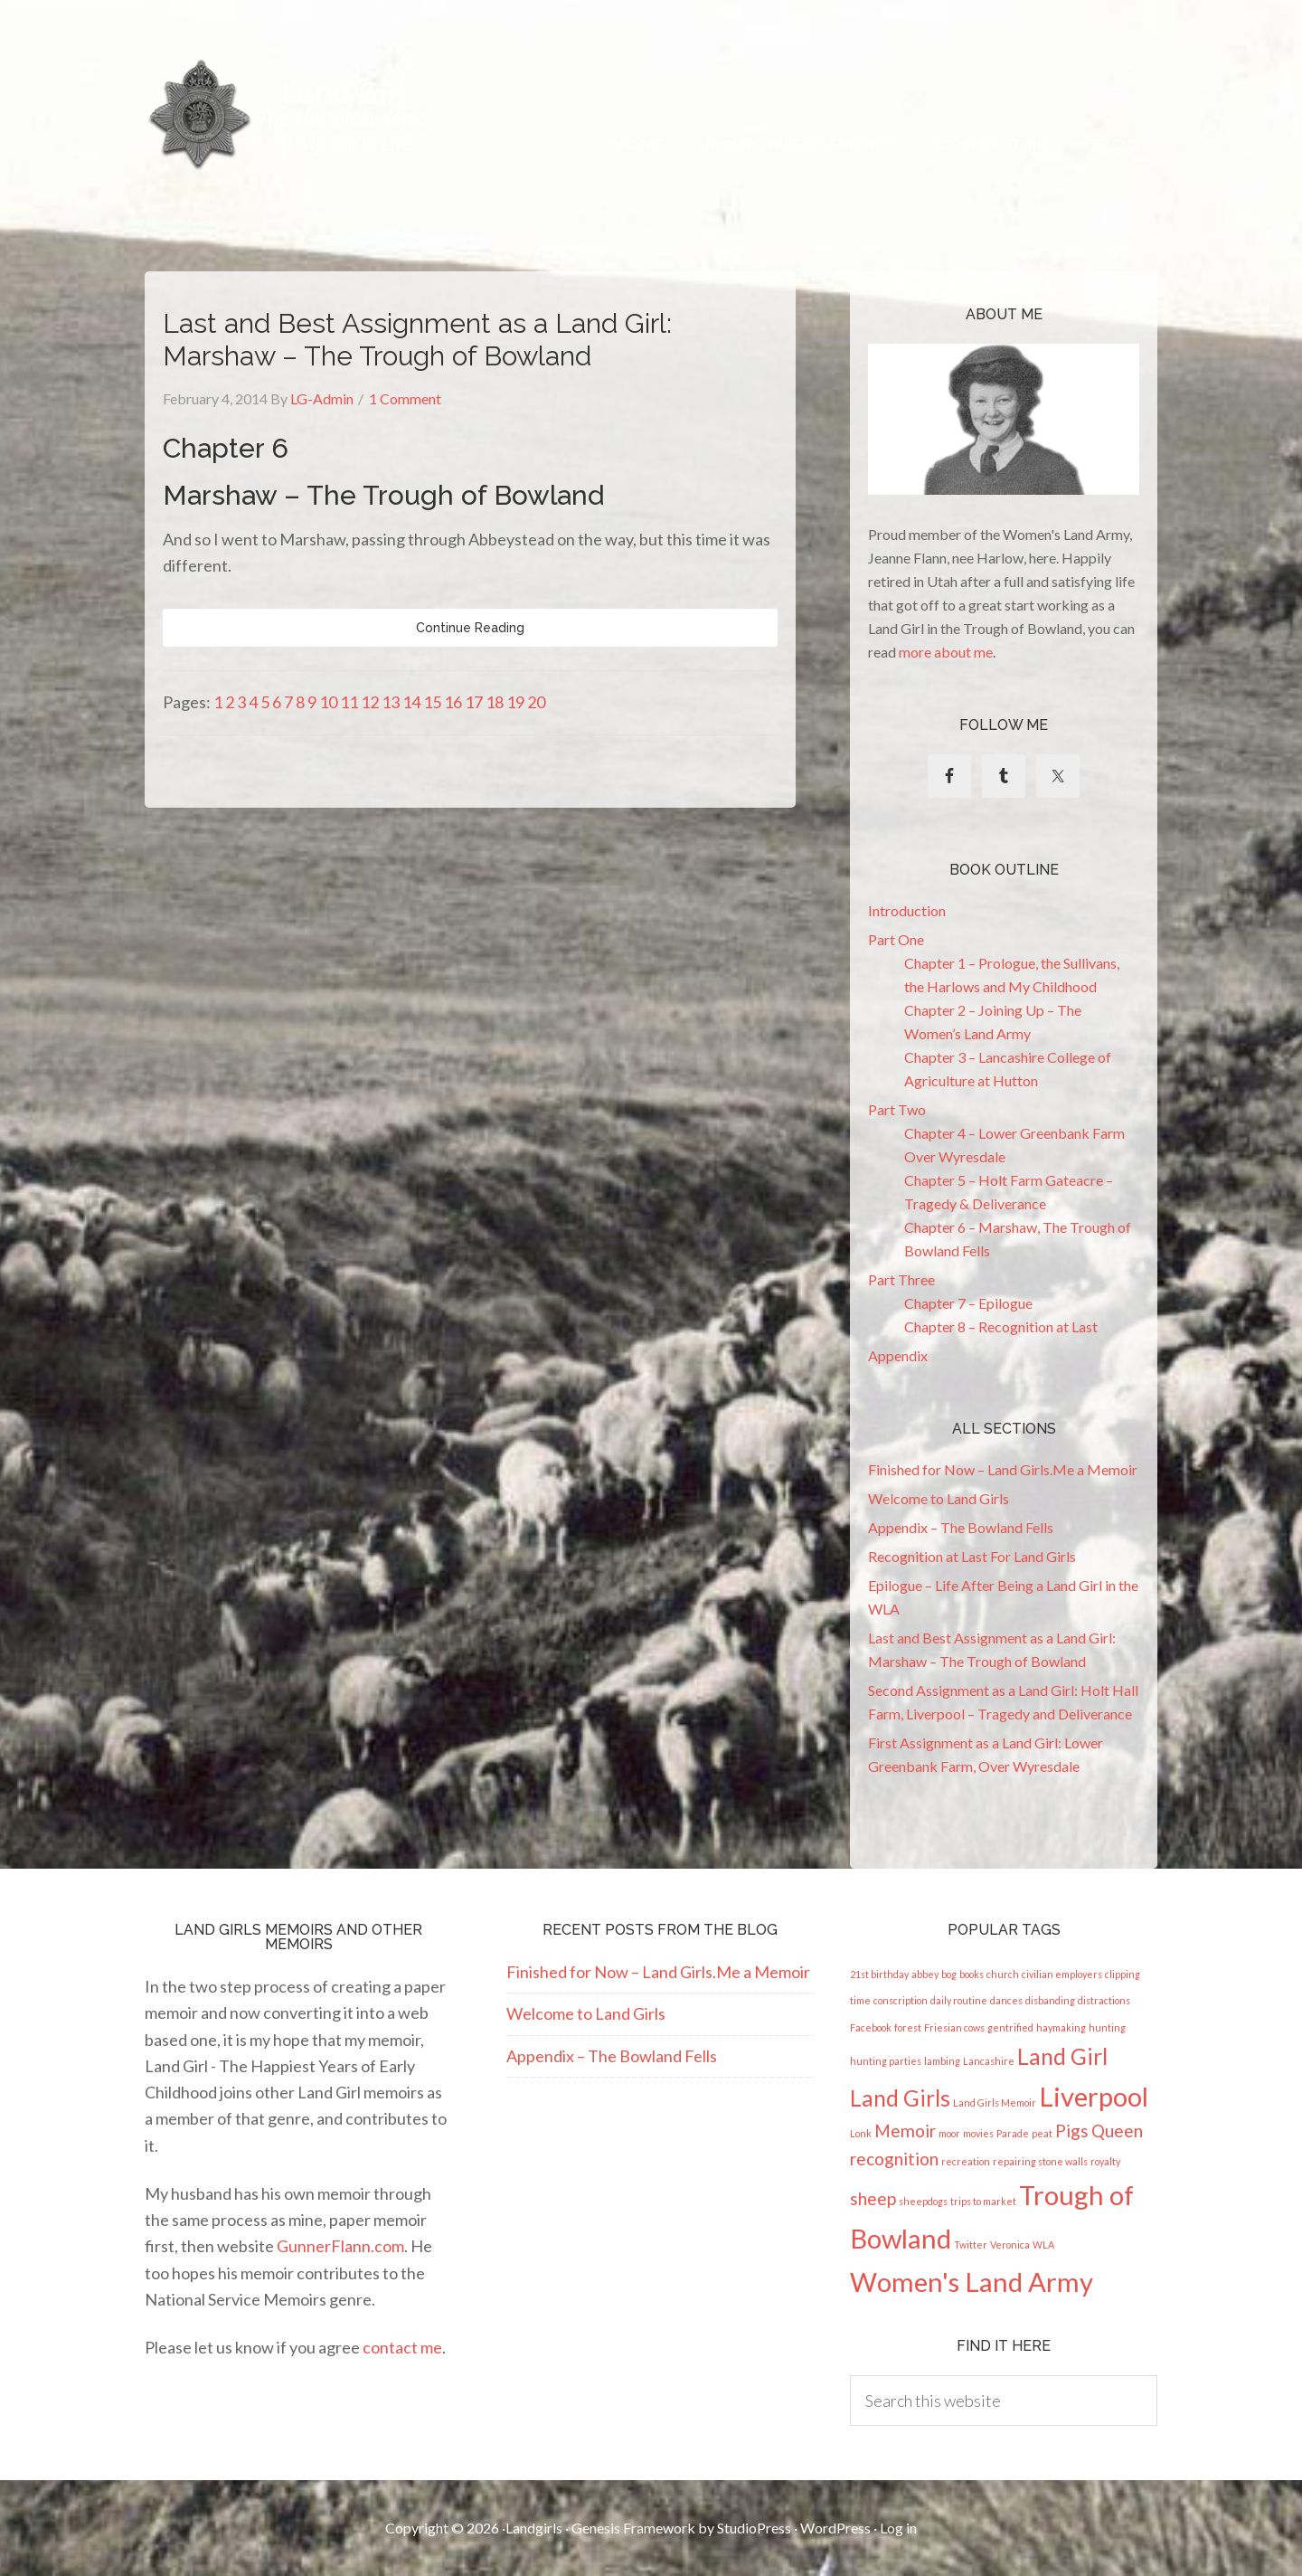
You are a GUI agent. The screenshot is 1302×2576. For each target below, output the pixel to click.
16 (453, 702)
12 (370, 702)
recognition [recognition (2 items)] (894, 2158)
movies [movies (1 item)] (978, 2133)
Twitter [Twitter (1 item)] (970, 2244)
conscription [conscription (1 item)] (900, 2000)
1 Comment (405, 398)
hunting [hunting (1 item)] (1107, 2027)
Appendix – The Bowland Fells (960, 1527)
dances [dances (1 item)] (1006, 2000)
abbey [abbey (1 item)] (925, 1974)
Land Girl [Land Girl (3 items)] (1062, 2056)
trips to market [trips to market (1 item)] (983, 2201)
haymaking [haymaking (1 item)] (1061, 2027)
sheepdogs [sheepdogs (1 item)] (923, 2201)
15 (432, 702)
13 (391, 702)
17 (474, 702)
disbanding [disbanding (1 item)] (1050, 2000)
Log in (898, 2527)
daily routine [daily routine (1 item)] (958, 2000)
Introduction (907, 910)
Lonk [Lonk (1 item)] (861, 2133)
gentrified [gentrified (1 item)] (1010, 2027)
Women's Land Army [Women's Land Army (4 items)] (971, 2281)
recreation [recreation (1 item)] (965, 2161)
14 (411, 702)
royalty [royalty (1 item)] (1105, 2161)
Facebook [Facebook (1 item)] (871, 2027)
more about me (946, 651)
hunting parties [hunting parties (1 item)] (885, 2061)
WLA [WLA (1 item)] (1043, 2244)
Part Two (897, 1109)
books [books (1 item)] (971, 1974)
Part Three (901, 1279)
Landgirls (533, 2527)
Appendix (898, 1355)
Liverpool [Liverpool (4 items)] (1093, 2096)
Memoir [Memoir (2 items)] (905, 2130)
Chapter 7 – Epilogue (968, 1303)
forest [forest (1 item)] (907, 2027)
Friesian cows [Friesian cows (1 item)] (954, 2027)
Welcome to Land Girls (938, 1498)
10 (328, 702)
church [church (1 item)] (1002, 1974)
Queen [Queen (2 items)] (1117, 2130)
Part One (896, 939)
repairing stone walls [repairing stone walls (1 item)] (1040, 2161)
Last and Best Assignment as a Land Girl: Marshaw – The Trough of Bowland (417, 340)
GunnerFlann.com (340, 2246)
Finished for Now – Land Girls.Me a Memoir (1002, 1469)
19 (515, 702)
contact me (402, 2347)
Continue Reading (470, 627)
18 (495, 702)
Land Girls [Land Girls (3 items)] (900, 2098)
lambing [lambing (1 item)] (942, 2061)
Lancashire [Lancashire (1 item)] (988, 2061)
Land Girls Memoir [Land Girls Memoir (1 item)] (994, 2102)
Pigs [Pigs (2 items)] (1072, 2130)
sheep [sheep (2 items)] (873, 2198)
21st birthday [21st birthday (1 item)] (879, 1974)
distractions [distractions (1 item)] (1104, 2000)
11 (349, 702)
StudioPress (754, 2527)
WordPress (835, 2527)
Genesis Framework (633, 2527)
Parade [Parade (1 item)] (1012, 2133)
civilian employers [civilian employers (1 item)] (1062, 1974)
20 (536, 702)
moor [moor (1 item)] (949, 2133)
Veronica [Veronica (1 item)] (1010, 2244)
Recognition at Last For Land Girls (972, 1556)
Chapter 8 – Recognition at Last (1001, 1326)
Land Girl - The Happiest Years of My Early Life (290, 114)
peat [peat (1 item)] (1042, 2133)
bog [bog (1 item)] (949, 1974)
